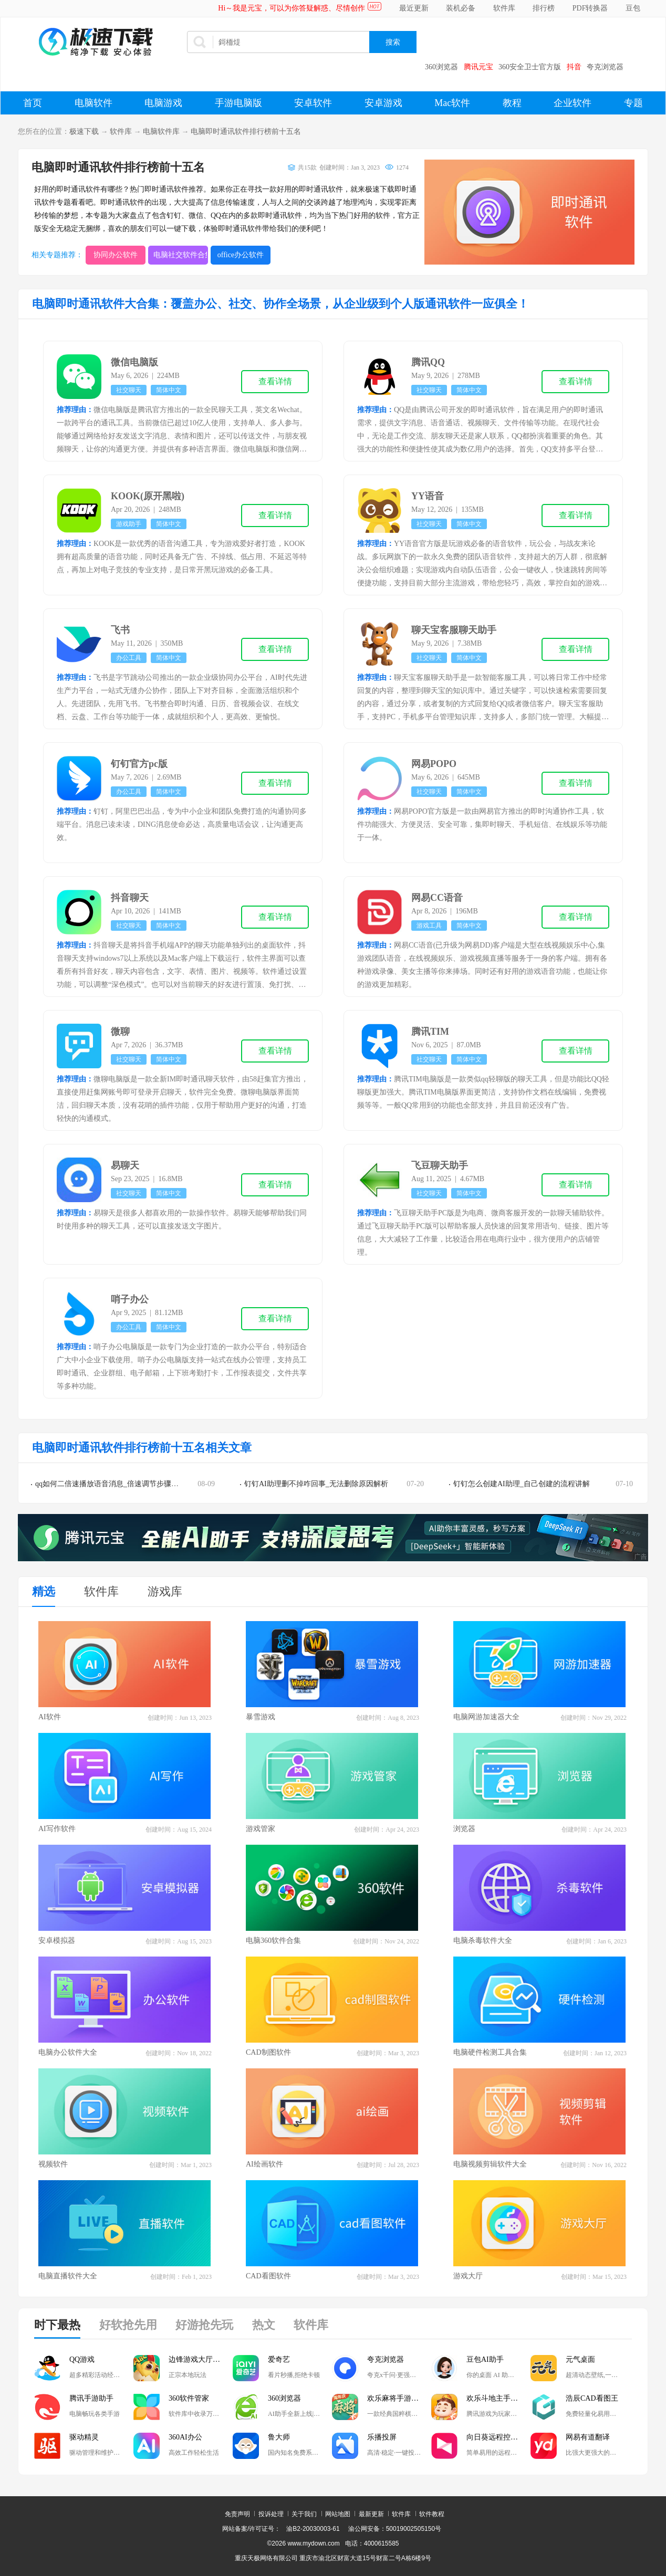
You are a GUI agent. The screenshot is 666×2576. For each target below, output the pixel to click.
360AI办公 (185, 2437)
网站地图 (337, 2514)
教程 (512, 103)
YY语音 (427, 496)
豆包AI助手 (485, 2359)
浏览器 (464, 1829)
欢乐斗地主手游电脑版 (498, 2398)
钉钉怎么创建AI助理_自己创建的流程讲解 (521, 1484)
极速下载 (84, 131)
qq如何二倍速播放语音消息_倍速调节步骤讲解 (110, 1484)
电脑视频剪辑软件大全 (490, 2164)
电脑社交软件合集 (180, 255)
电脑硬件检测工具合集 (490, 2052)
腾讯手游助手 (91, 2398)
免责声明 (237, 2514)
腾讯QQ (428, 362)
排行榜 (544, 8)
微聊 (120, 1031)
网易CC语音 (437, 897)
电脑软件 (93, 103)
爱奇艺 (279, 2359)
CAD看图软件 (268, 2276)
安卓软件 (313, 103)
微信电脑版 (134, 362)
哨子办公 (130, 1299)
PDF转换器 (590, 8)
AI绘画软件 (264, 2164)
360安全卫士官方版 (529, 67)
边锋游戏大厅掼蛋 (198, 2359)
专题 (633, 103)
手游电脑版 (238, 103)
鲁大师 (279, 2437)
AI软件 (49, 1717)
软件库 (504, 8)
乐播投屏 (382, 2437)
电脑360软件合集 (273, 1940)
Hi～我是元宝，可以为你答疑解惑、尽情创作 (291, 8)
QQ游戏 (82, 2359)
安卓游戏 (383, 103)
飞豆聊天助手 (439, 1165)
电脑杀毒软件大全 (482, 1940)
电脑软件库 (161, 131)
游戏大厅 (468, 2276)
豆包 (633, 8)
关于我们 (304, 2514)
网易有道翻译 (588, 2437)
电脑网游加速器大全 (486, 1717)
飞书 (120, 630)
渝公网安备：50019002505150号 (394, 2528)
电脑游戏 (163, 103)
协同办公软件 (115, 255)
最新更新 (371, 2514)
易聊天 (125, 1165)
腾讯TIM (430, 1031)
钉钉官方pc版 (139, 764)
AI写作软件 (57, 1829)
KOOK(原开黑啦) (147, 496)
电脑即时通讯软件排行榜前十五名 (246, 131)
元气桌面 (580, 2359)
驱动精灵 (84, 2437)
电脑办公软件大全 (67, 2052)
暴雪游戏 (260, 1717)
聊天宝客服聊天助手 (453, 630)
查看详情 (275, 381)
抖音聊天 (130, 897)
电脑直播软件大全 (67, 2276)
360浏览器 (441, 67)
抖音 (574, 67)
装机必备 (460, 8)
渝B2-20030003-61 (312, 2528)
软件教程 (431, 2514)
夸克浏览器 (605, 67)
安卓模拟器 (56, 1940)
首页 (32, 103)
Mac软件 (452, 103)
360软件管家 (189, 2398)
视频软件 (53, 2164)
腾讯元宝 (478, 67)
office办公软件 (240, 255)
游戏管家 (260, 1829)
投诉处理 (271, 2514)
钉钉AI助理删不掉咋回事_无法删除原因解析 (316, 1484)
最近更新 (414, 8)
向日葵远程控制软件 (498, 2437)
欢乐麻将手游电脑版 (399, 2398)
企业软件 (572, 103)
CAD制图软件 (268, 2052)
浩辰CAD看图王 (592, 2398)
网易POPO (433, 764)
